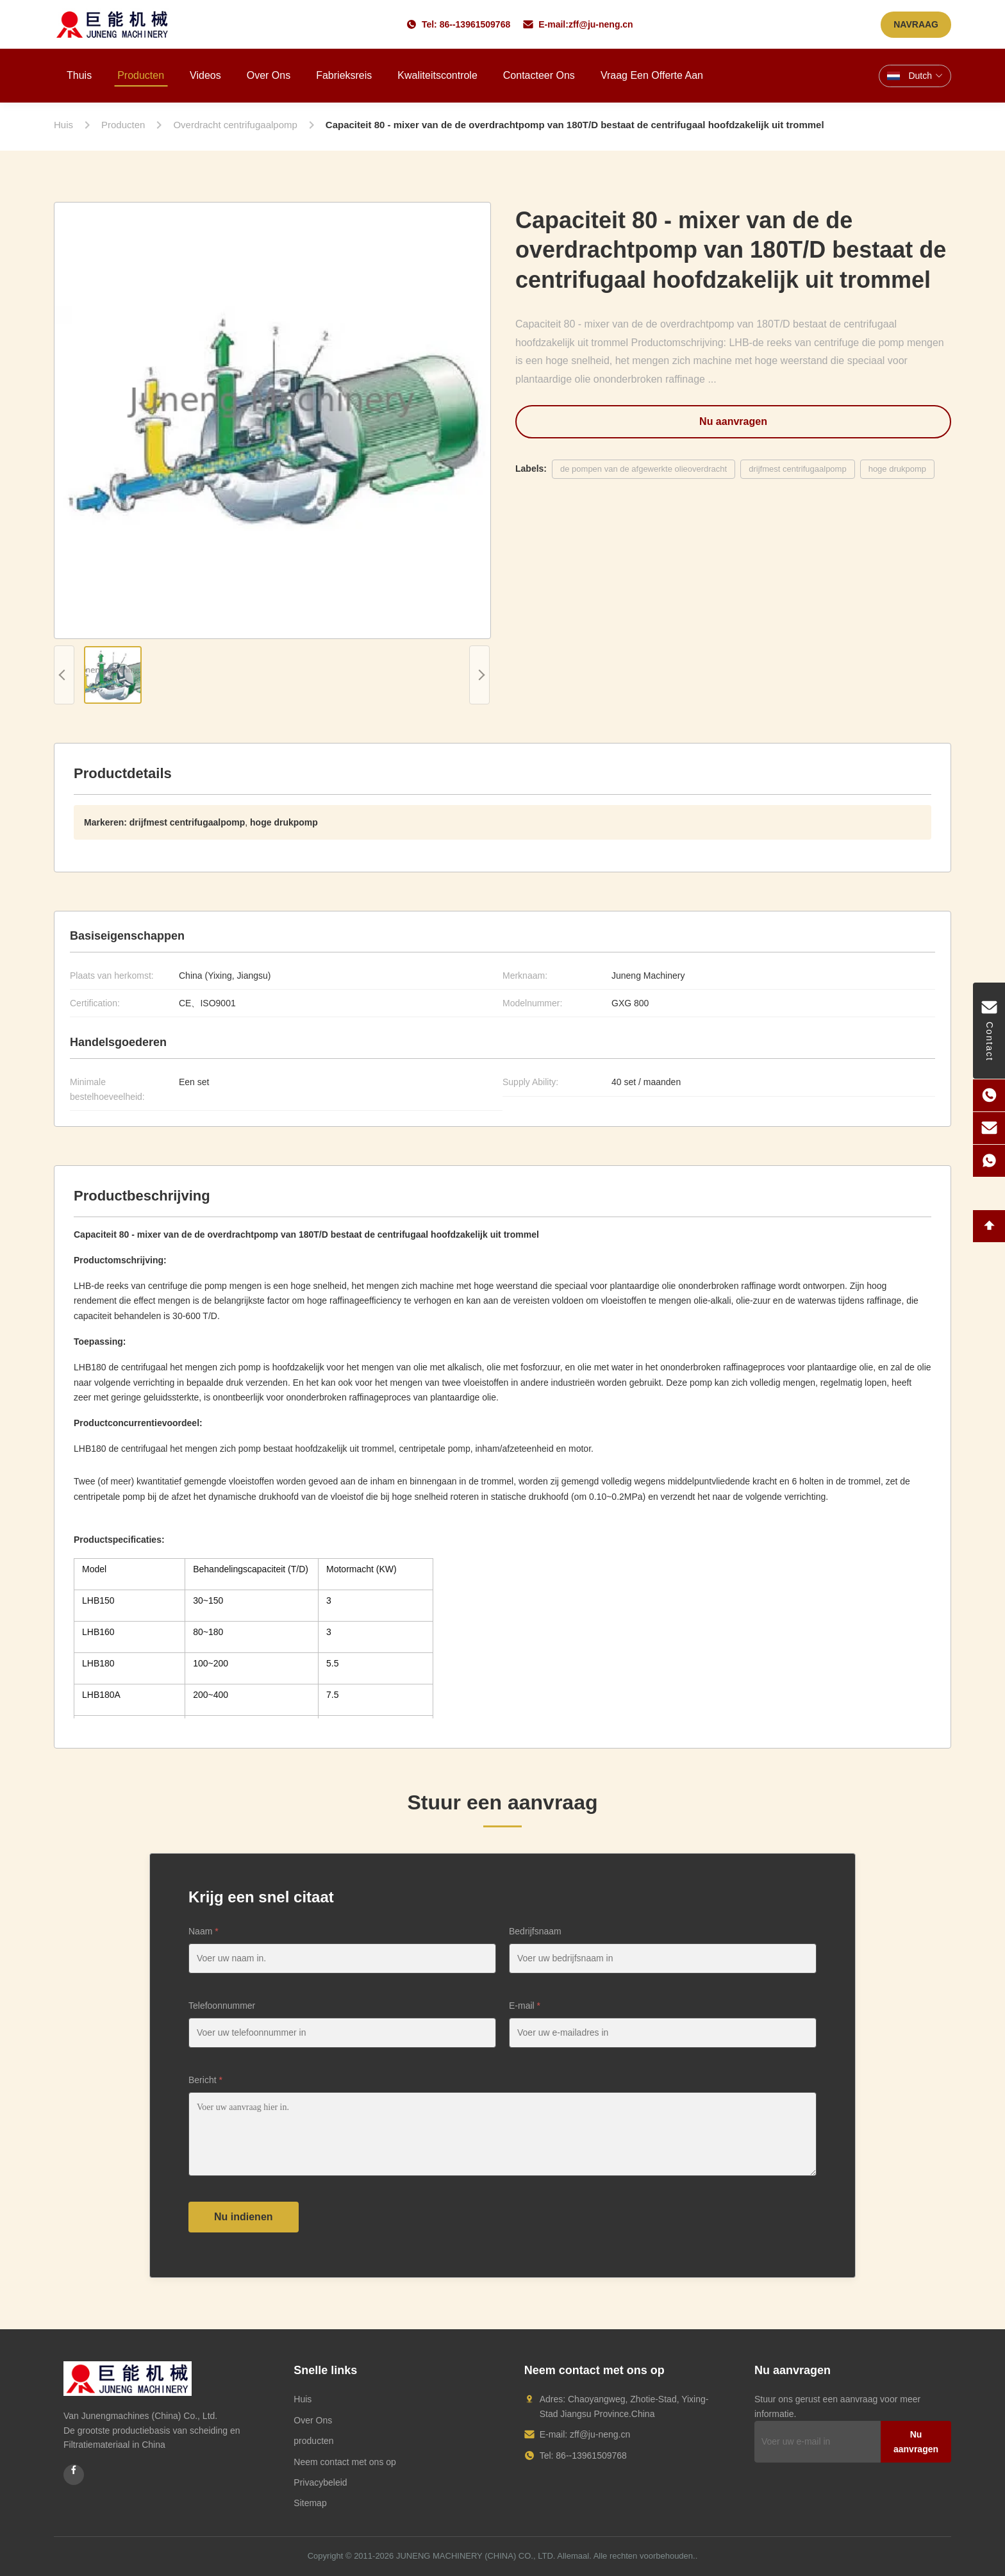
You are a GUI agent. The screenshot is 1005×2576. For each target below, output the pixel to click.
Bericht (205, 2080)
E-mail (524, 2005)
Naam (203, 1931)
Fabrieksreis (344, 75)
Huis (302, 2399)
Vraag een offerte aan (652, 75)
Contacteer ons (539, 75)
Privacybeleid (320, 2482)
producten (313, 2441)
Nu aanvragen (733, 421)
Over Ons (313, 2420)
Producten (140, 75)
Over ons (268, 75)
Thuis (79, 75)
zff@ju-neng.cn (601, 24)
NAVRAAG (915, 24)
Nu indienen (243, 2216)
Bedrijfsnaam (535, 1931)
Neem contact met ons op (345, 2462)
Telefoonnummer (221, 2005)
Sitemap (310, 2503)
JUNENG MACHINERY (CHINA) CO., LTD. (475, 2556)
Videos (205, 75)
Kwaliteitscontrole (437, 75)
